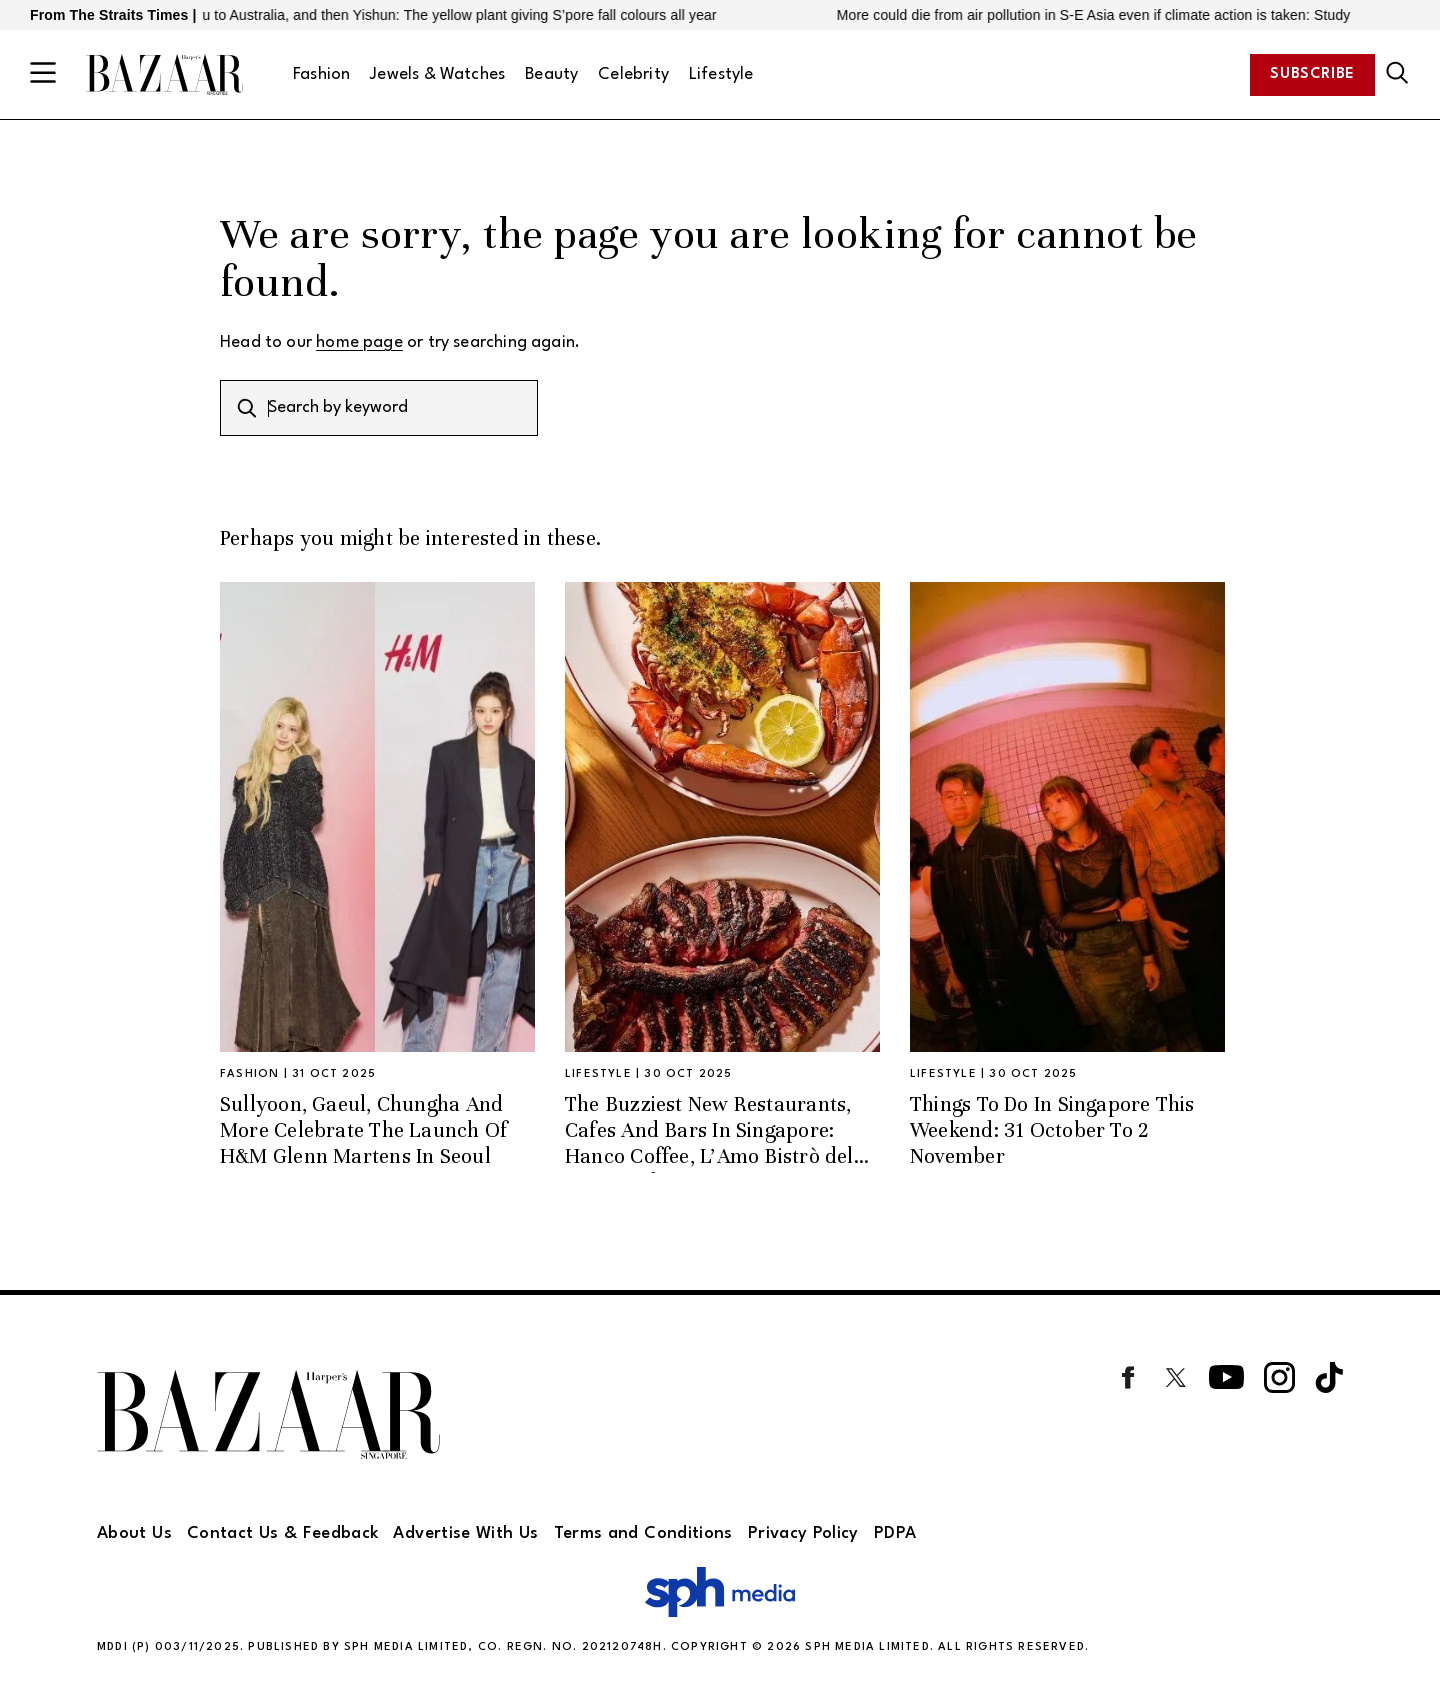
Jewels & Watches (437, 74)
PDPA (895, 1533)
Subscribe (1312, 74)
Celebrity (633, 74)
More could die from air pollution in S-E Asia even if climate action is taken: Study (1105, 15)
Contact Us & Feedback (283, 1533)
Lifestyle (721, 74)
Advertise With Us (465, 1533)
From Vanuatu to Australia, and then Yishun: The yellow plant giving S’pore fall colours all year (431, 15)
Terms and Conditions (643, 1533)
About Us (134, 1533)
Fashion (321, 74)
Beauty (551, 74)
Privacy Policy (803, 1533)
